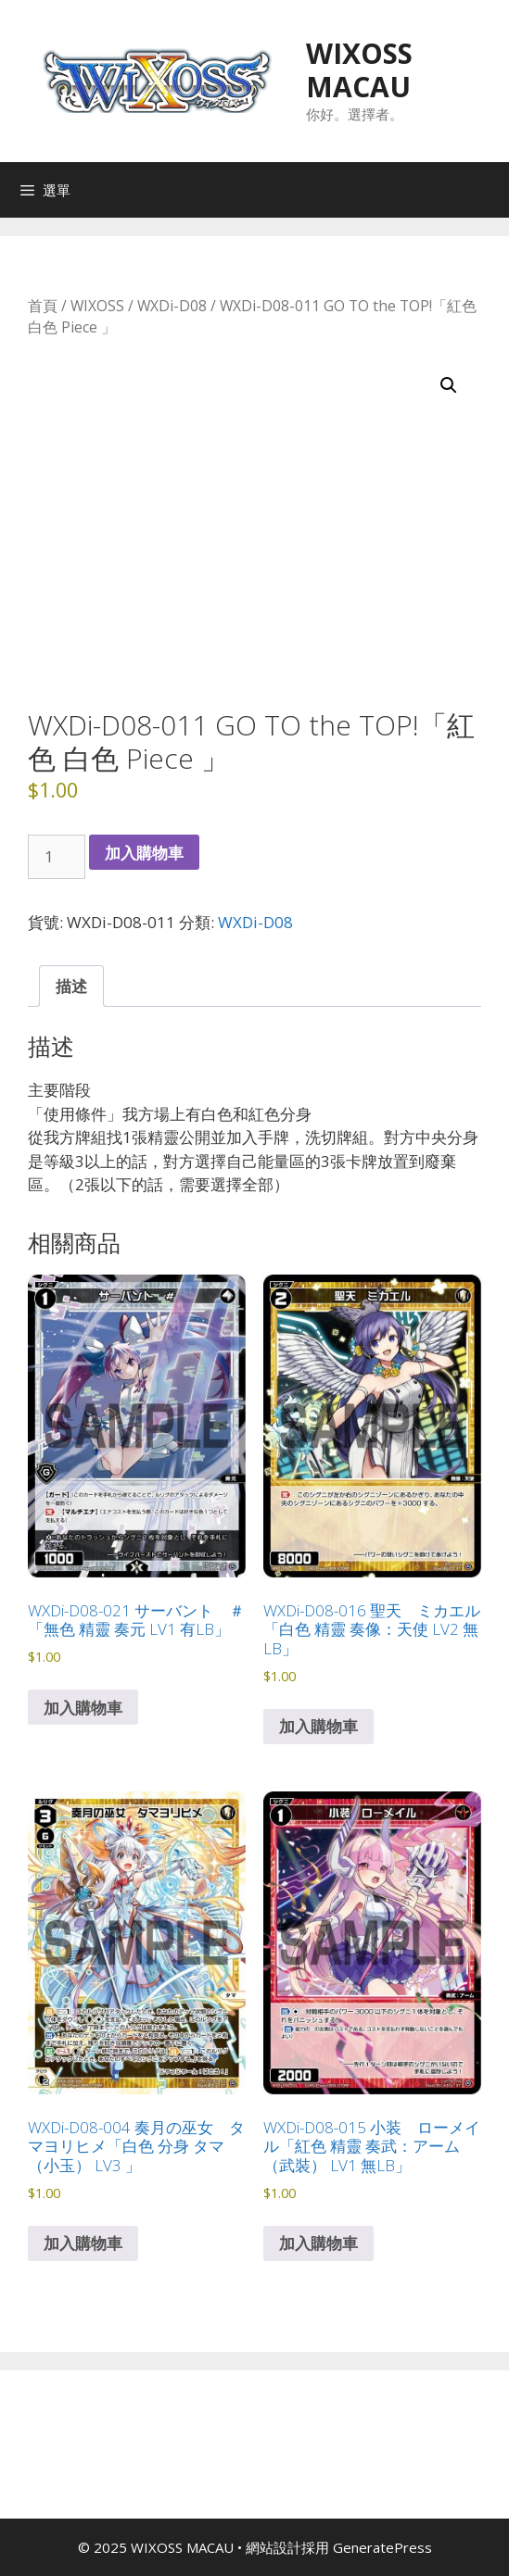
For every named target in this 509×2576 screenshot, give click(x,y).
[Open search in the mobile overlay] (490, 190)
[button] (448, 385)
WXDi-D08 (172, 305)
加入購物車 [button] (83, 1707)
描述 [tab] (71, 986)
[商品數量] (56, 857)
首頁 (42, 305)
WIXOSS (97, 305)
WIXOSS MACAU (359, 70)
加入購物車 (144, 852)
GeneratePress (382, 2547)
